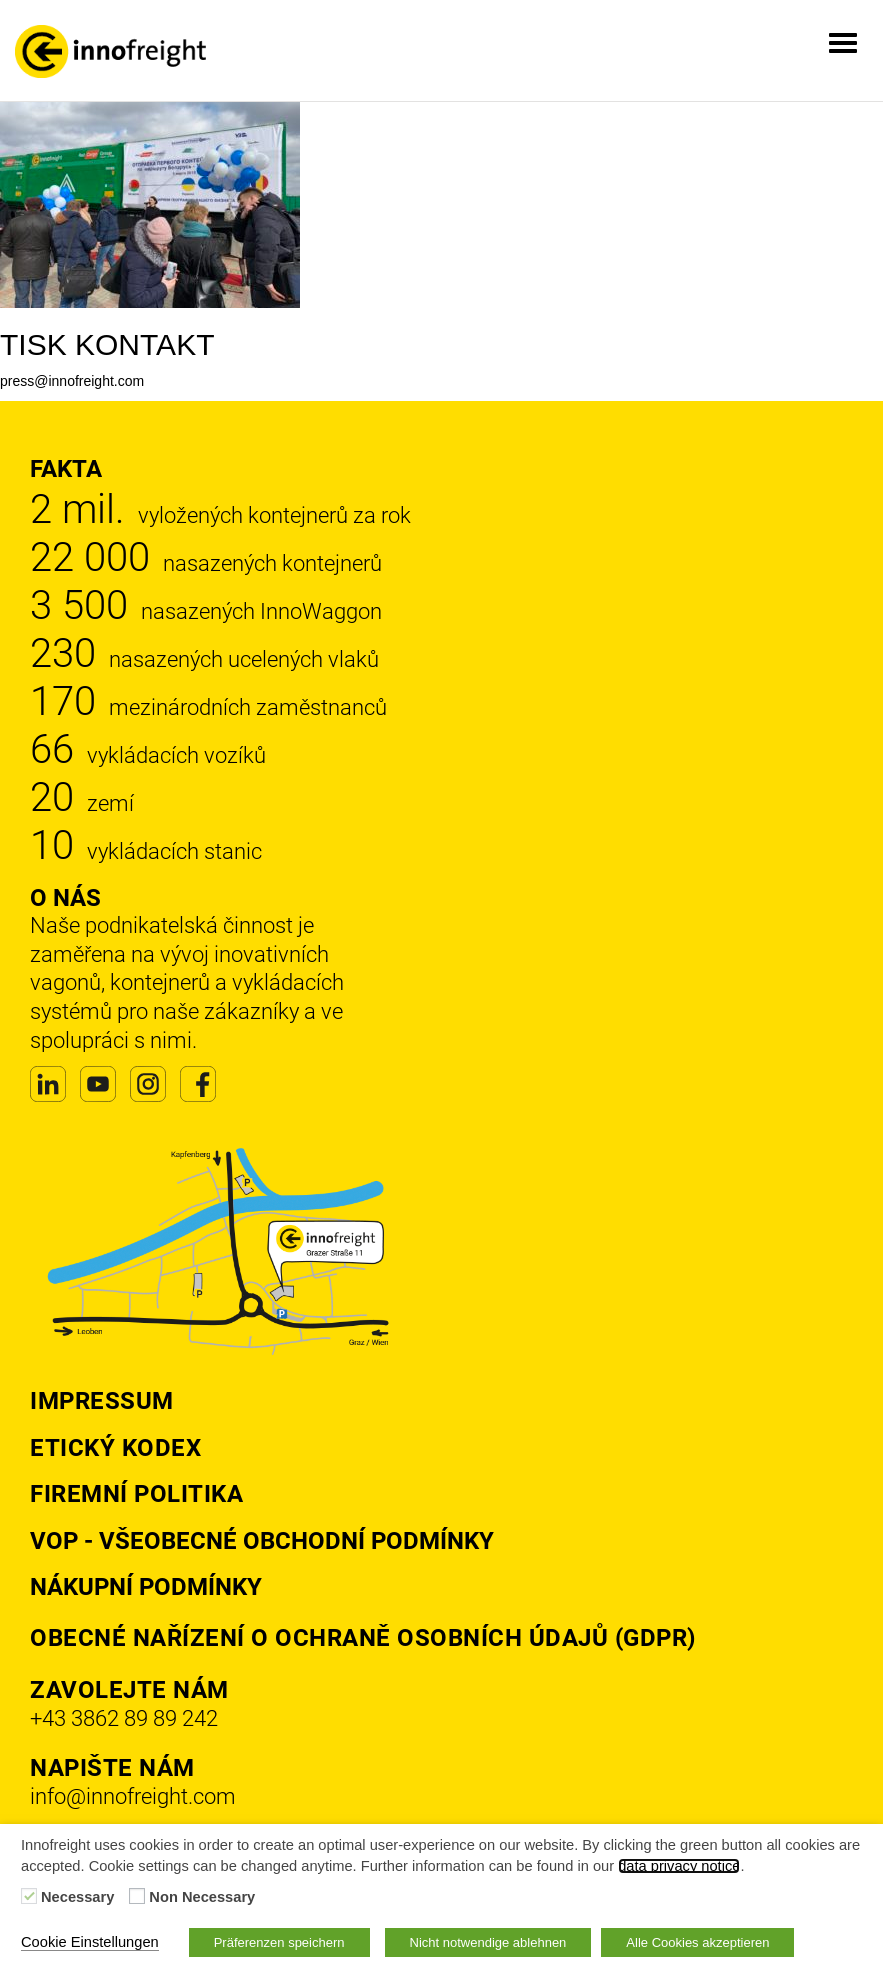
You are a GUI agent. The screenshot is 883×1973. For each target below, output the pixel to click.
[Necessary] (29, 1896)
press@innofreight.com (72, 381)
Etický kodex (115, 1448)
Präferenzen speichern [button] (279, 1942)
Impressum (102, 1401)
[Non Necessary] (137, 1896)
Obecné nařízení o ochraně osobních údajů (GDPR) (363, 1638)
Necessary (77, 1897)
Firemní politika (136, 1494)
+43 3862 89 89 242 (124, 1718)
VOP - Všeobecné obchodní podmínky (262, 1541)
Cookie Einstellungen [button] (90, 1942)
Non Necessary (202, 1897)
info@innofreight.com (133, 1796)
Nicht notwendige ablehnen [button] (488, 1942)
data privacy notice (679, 1866)
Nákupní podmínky (146, 1587)
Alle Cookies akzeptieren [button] (697, 1942)
